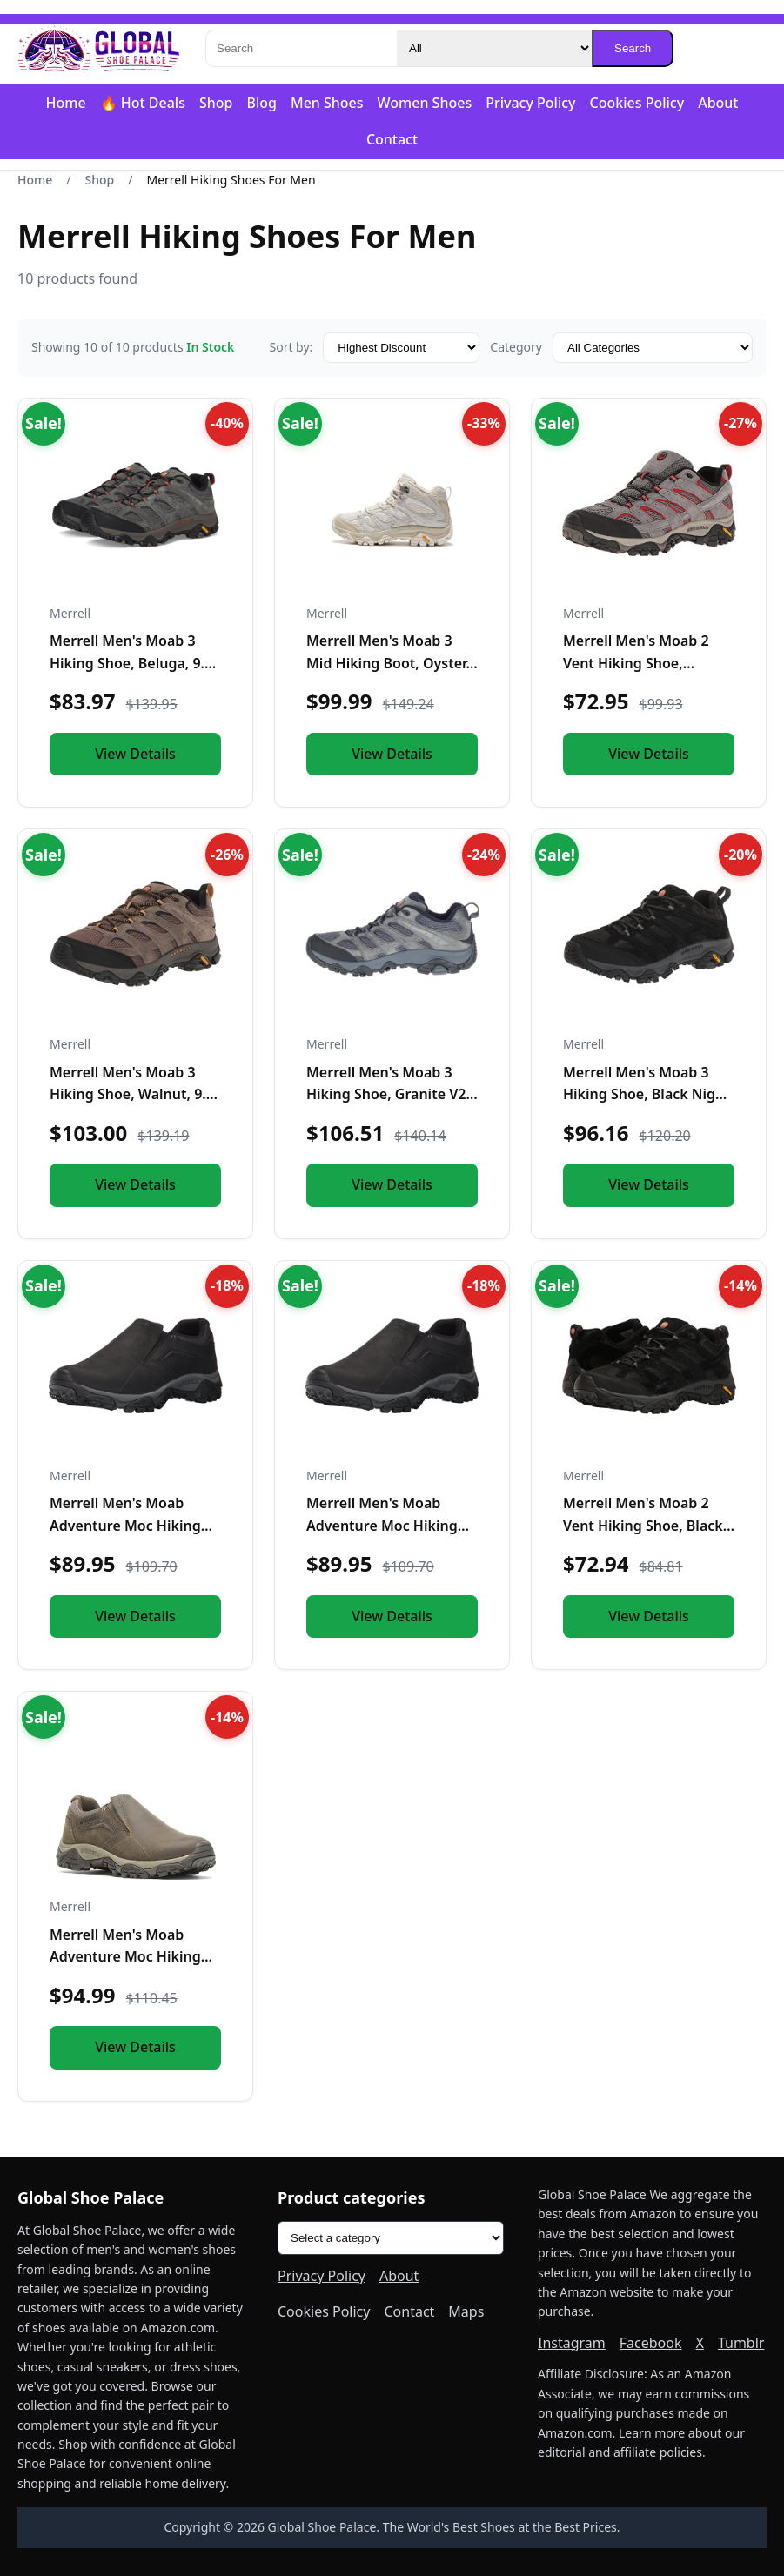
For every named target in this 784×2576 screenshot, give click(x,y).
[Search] (301, 48)
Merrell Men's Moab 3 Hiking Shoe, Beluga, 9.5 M (131, 662)
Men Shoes (327, 102)
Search (632, 48)
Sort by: (290, 347)
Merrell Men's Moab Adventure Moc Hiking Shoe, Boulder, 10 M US (127, 1957)
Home (66, 102)
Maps (466, 2311)
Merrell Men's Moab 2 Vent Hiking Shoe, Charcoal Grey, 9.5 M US (642, 662)
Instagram (572, 2342)
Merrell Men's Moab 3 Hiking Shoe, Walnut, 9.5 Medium (132, 1094)
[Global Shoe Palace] (99, 48)
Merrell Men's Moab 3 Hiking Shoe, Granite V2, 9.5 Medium (388, 1094)
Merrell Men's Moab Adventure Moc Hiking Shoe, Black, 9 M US (382, 1525)
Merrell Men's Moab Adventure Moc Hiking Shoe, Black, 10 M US (125, 1525)
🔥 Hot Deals (142, 102)
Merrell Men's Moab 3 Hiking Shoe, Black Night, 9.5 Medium (648, 1094)
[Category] (494, 48)
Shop (216, 102)
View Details (135, 753)
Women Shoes (425, 102)
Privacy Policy (530, 102)
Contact (392, 139)
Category (516, 347)
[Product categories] (391, 2238)
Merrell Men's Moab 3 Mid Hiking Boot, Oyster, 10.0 (388, 662)
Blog (261, 102)
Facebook (651, 2342)
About (718, 102)
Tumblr (741, 2342)
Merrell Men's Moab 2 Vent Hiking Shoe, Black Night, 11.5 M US (643, 1525)
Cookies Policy (637, 102)
